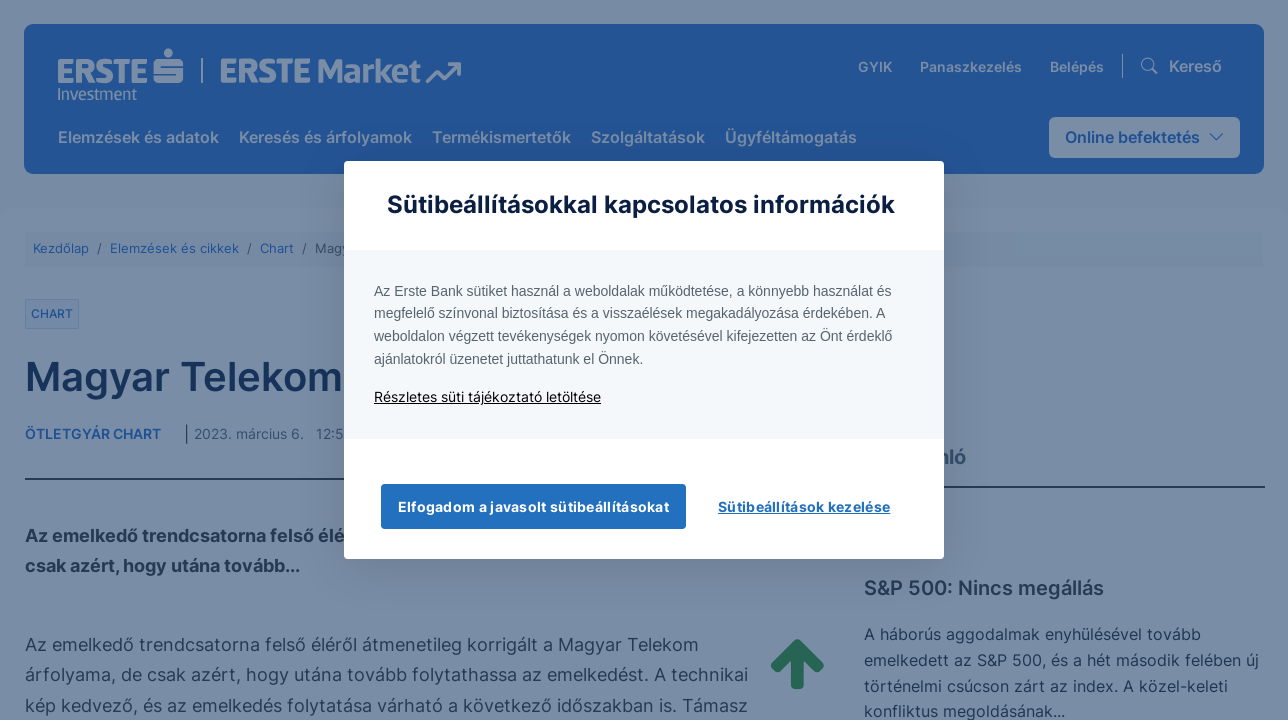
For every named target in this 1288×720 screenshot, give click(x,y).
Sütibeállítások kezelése (804, 506)
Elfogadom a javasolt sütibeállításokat (533, 506)
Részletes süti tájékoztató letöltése (487, 396)
